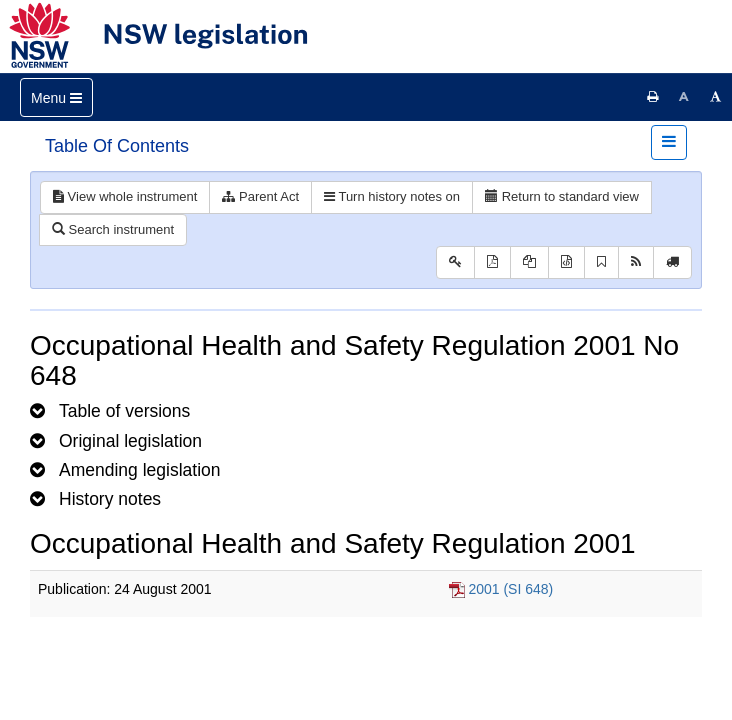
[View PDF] (492, 262)
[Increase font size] (716, 97)
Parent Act (260, 196)
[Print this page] (653, 97)
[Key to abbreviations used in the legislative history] (455, 262)
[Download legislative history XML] (566, 262)
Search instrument (113, 229)
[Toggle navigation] (56, 97)
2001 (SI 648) (510, 589)
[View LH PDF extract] (529, 262)
